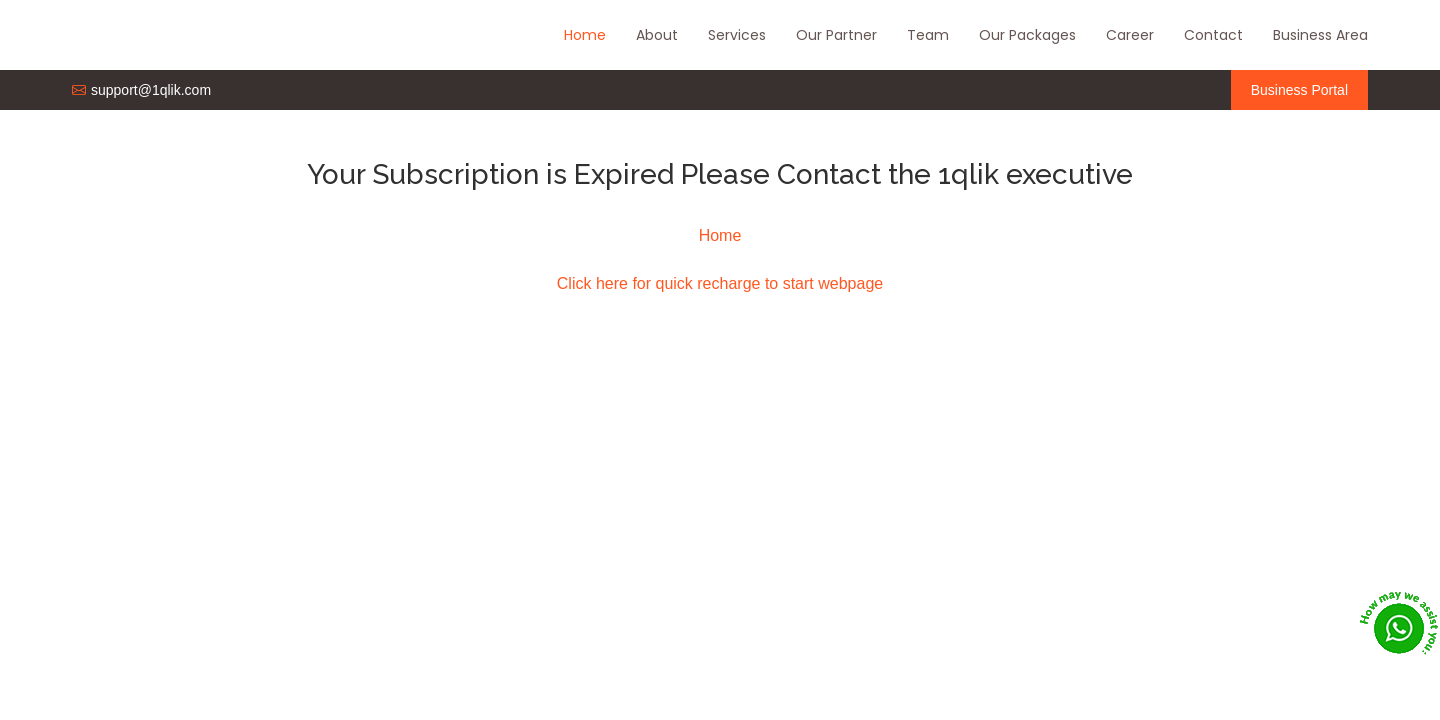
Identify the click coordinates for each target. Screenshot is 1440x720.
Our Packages (1027, 35)
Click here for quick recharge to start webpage (720, 283)
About (657, 35)
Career (1130, 35)
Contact (1213, 35)
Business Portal (1299, 90)
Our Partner (836, 35)
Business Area (1320, 35)
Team (928, 35)
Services (737, 35)
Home (585, 35)
